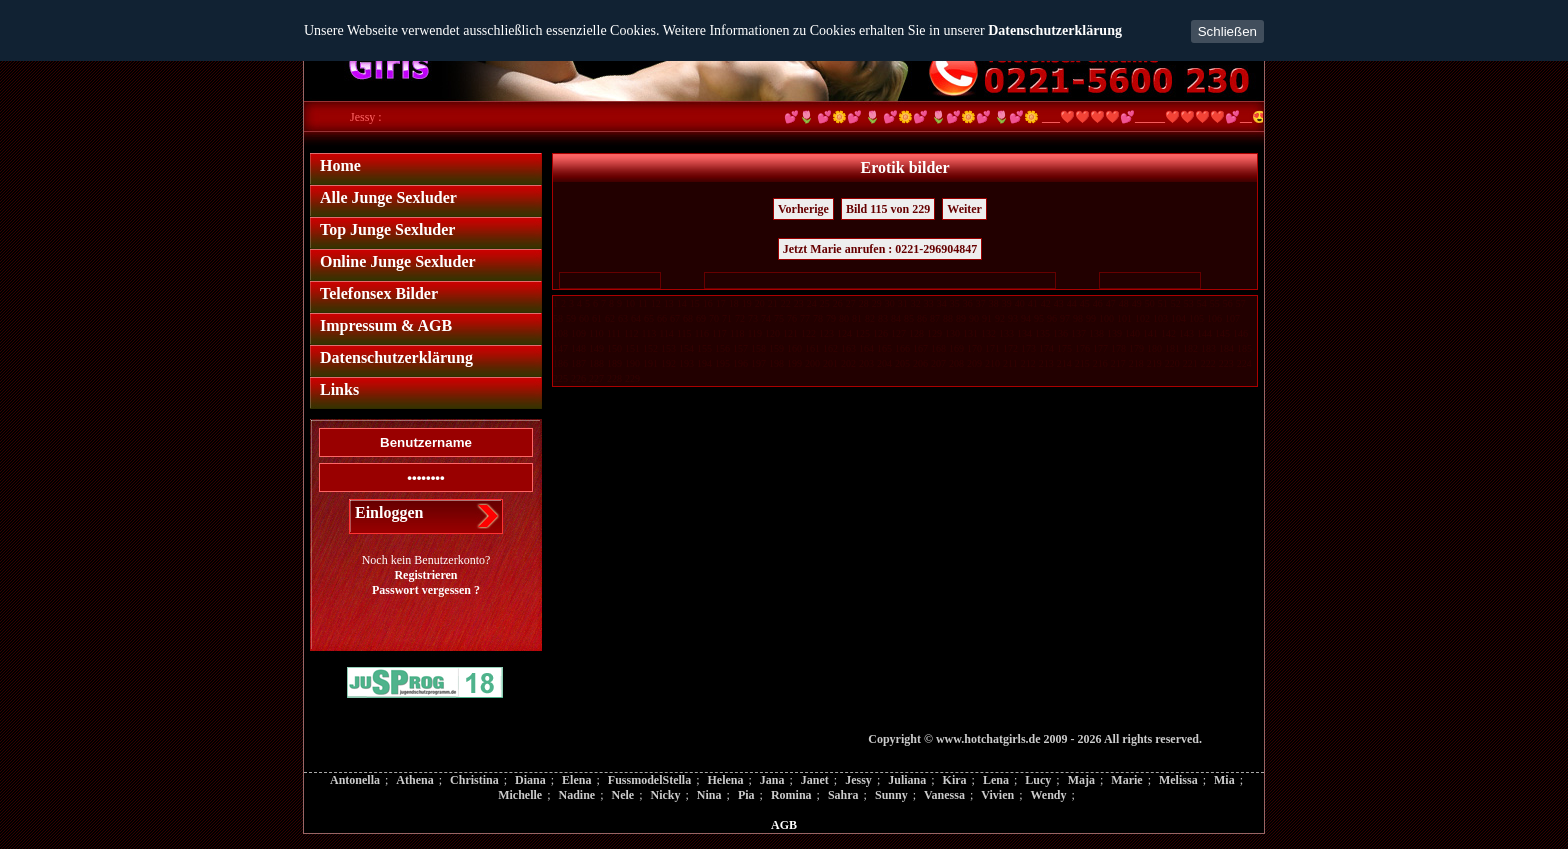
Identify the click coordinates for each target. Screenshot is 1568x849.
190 (632, 363)
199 (794, 363)
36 (968, 303)
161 (812, 348)
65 (649, 318)
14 (682, 303)
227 (596, 378)
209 (974, 363)
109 (578, 333)
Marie (1126, 780)
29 (877, 303)
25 (825, 303)
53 (1189, 303)
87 (935, 318)
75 (779, 318)
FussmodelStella (649, 780)
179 (1136, 348)
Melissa (1178, 780)
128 (916, 333)
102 (1142, 318)
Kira (955, 780)
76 (792, 318)
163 (848, 348)
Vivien (997, 795)
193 (686, 363)
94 (1026, 318)
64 (636, 318)
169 (956, 348)
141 (1150, 333)
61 (597, 318)
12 (656, 303)
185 (1244, 348)
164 (866, 348)
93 (1013, 318)
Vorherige (803, 209)
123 (826, 333)
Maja (1081, 780)
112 (631, 333)
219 (1154, 363)
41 (1033, 303)
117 (719, 333)
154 (686, 348)
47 (1111, 303)
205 (902, 363)
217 (1118, 363)
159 (776, 348)
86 (922, 318)
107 (1232, 318)
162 (830, 348)
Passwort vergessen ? (426, 590)
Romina (791, 795)
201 (830, 363)
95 (1039, 318)
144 (1204, 333)
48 (1124, 303)
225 (560, 378)
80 (844, 318)
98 (1078, 318)
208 (956, 363)
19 (747, 303)
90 (974, 318)
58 (558, 318)
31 (903, 303)
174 (1046, 348)
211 (1010, 363)
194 (704, 363)
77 (805, 318)
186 (560, 363)
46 (1098, 303)
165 (884, 348)
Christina (474, 780)
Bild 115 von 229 (888, 209)
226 (578, 378)
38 (994, 303)
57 (1241, 303)
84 (896, 318)
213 (1046, 363)
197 (758, 363)
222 (1208, 363)
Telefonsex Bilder (379, 293)
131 (970, 333)
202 (848, 363)
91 (987, 318)
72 (740, 318)
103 (1160, 318)
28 (864, 303)
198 (776, 363)
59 (571, 318)
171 (992, 348)
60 (584, 318)
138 (1096, 333)
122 (808, 333)
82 (870, 318)
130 (952, 333)
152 (650, 348)
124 (844, 333)
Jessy (858, 780)
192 (668, 363)
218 (1136, 363)
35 (955, 303)
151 (632, 348)
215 (1082, 363)
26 (838, 303)
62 (610, 318)
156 (722, 348)
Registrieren (425, 575)
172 (1010, 348)
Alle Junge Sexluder (388, 197)
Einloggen (389, 512)
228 (614, 378)
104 (1178, 318)
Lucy (1038, 780)
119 (754, 333)
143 (1186, 333)
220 (1172, 363)
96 (1052, 318)
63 (623, 318)
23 (799, 303)
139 (1114, 333)
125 (862, 333)
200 (812, 363)
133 (1006, 333)
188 (596, 363)
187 (578, 363)
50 (1150, 303)
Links (339, 389)
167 (920, 348)
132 (988, 333)
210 (992, 363)
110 (596, 333)
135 (1042, 333)
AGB (784, 825)
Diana (530, 780)
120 (772, 333)
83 (883, 318)
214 (1064, 363)
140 (1132, 333)
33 (929, 303)
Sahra (843, 795)
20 (760, 303)
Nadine (576, 795)
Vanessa (944, 795)
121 (790, 333)
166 (902, 348)
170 (974, 348)
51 (1163, 303)
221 (1190, 363)
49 (1137, 303)
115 (684, 333)
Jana (772, 780)
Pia (746, 795)
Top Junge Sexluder (387, 229)
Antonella (355, 780)
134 (1024, 333)
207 (938, 363)
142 (1168, 333)
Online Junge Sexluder (398, 261)
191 (650, 363)
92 (1000, 318)
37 (981, 303)
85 (909, 318)
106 (1214, 318)
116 (701, 333)
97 (1065, 318)
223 (1226, 363)
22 (786, 303)
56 (1228, 303)
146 (1240, 333)
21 (773, 303)
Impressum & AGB (386, 325)
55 (1215, 303)
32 (916, 303)
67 (675, 318)
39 (1007, 303)
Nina (709, 795)
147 (560, 348)
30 (890, 303)
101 (1124, 318)
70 (714, 318)
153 (668, 348)
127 (898, 333)
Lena (996, 780)
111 (614, 333)
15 (695, 303)
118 (737, 333)
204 (884, 363)
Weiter (964, 209)
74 (766, 318)
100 (1106, 318)
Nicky (666, 795)
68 (688, 318)
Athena (414, 780)
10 (630, 303)
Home (340, 165)
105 (1196, 318)
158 (758, 348)
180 (1154, 348)
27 (851, 303)
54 (1202, 303)
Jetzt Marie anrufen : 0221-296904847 (880, 249)
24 (812, 303)
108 (560, 333)
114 (666, 333)
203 (866, 363)
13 (669, 303)
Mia (1224, 780)
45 (1085, 303)
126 (880, 333)
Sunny (891, 795)
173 (1028, 348)
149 (596, 348)
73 (753, 318)
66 (662, 318)
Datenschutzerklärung (1055, 30)
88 (948, 318)
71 (727, 318)
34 (942, 303)
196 (740, 363)
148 (578, 348)
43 (1059, 303)
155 (704, 348)
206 (920, 363)
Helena (725, 780)
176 (1082, 348)
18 (734, 303)
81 (857, 318)
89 (961, 318)
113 (649, 333)
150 (614, 348)
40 (1020, 303)
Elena (576, 780)
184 (1226, 348)
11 (643, 303)
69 (701, 318)
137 (1078, 333)
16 (708, 303)
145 (1222, 333)
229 (632, 378)
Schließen (1227, 31)
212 (1028, 363)
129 (934, 333)
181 (1172, 348)
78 (818, 318)
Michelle (520, 795)
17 (721, 303)
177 (1100, 348)
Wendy (1048, 795)
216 (1100, 363)
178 (1118, 348)
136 (1060, 333)
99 (1091, 318)
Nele (623, 795)
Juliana (907, 780)
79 (831, 318)
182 (1190, 348)
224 (1244, 363)
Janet (815, 780)
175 (1064, 348)
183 (1208, 348)
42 (1046, 303)
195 (722, 363)
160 (794, 348)
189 (614, 363)
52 (1176, 303)
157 (740, 348)
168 (938, 348)
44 (1072, 303)
